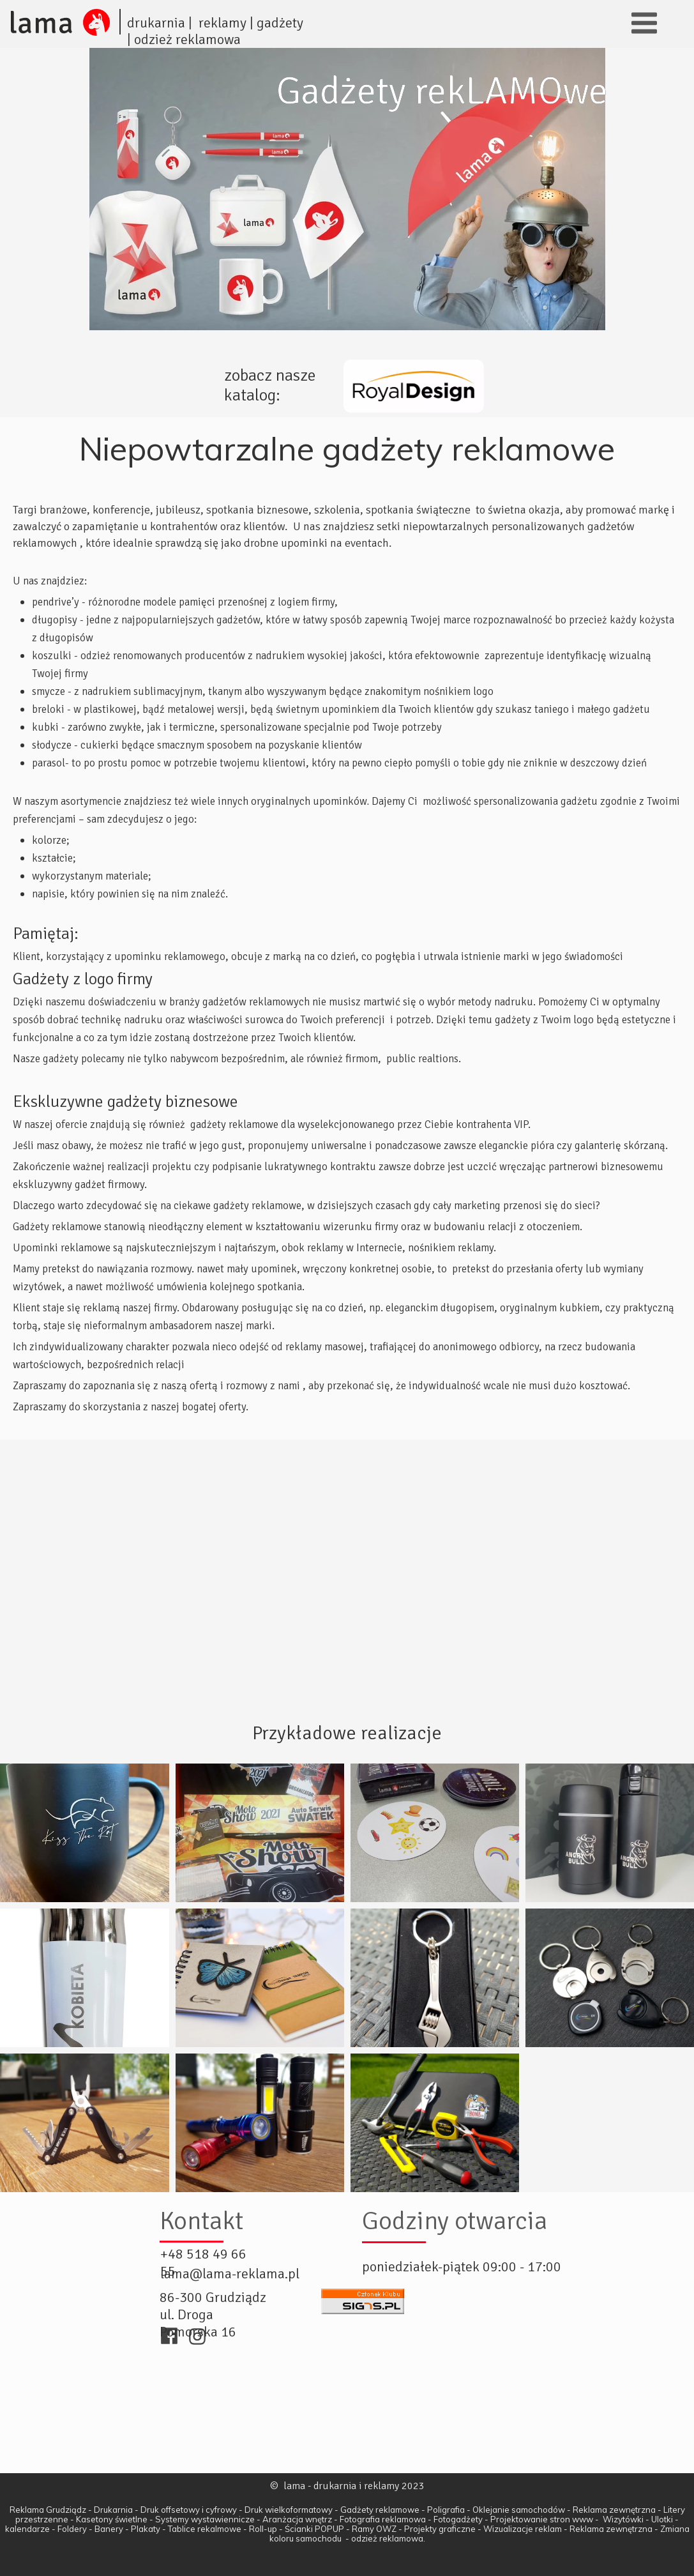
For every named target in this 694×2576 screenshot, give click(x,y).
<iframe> (347, 2409)
